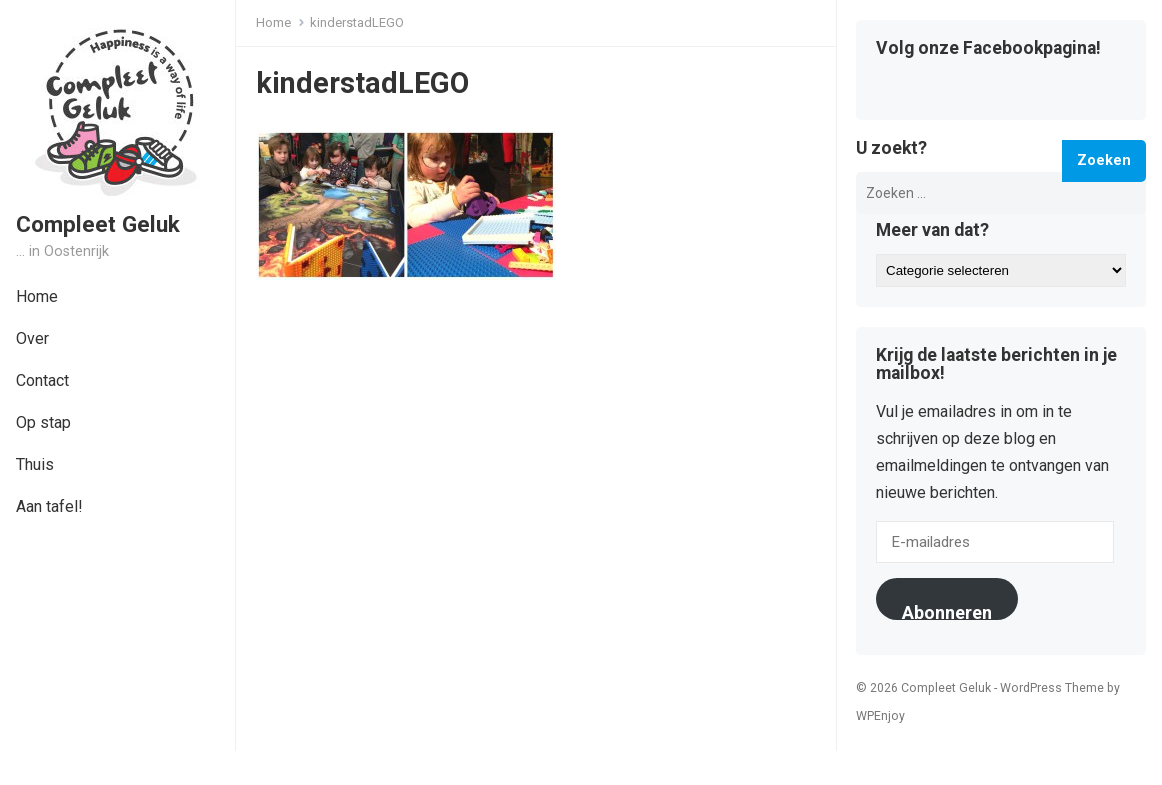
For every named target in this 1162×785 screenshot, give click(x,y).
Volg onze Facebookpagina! (988, 49)
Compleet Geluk (98, 224)
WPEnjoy (880, 716)
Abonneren (947, 611)
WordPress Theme (1052, 688)
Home (273, 22)
